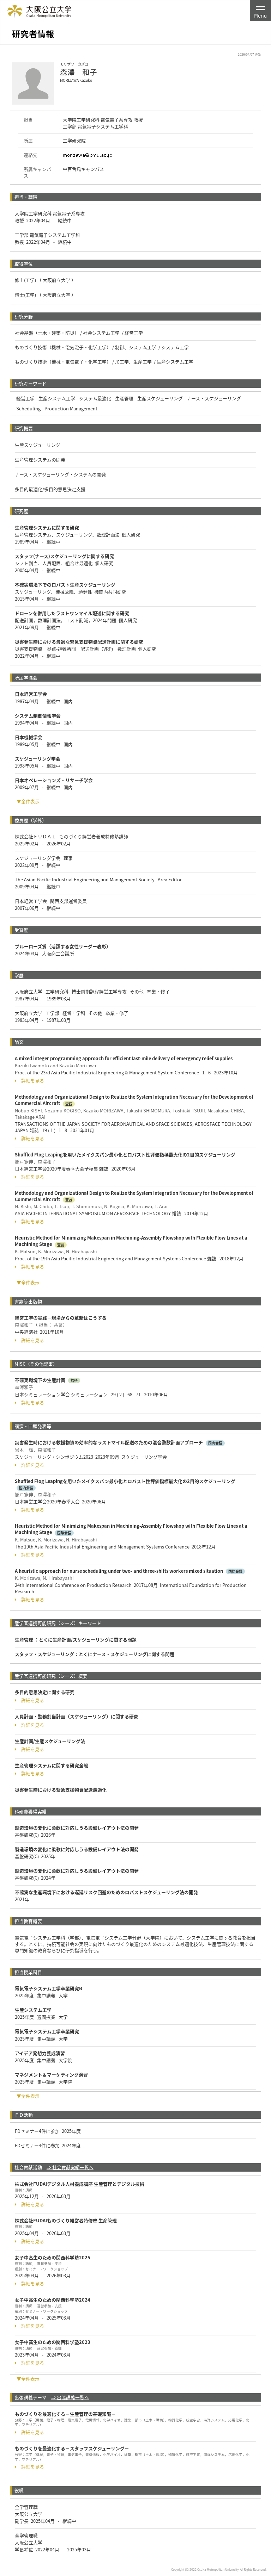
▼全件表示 (28, 801)
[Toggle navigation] (260, 10)
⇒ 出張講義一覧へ (70, 2397)
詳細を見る (29, 1081)
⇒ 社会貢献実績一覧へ (70, 2167)
